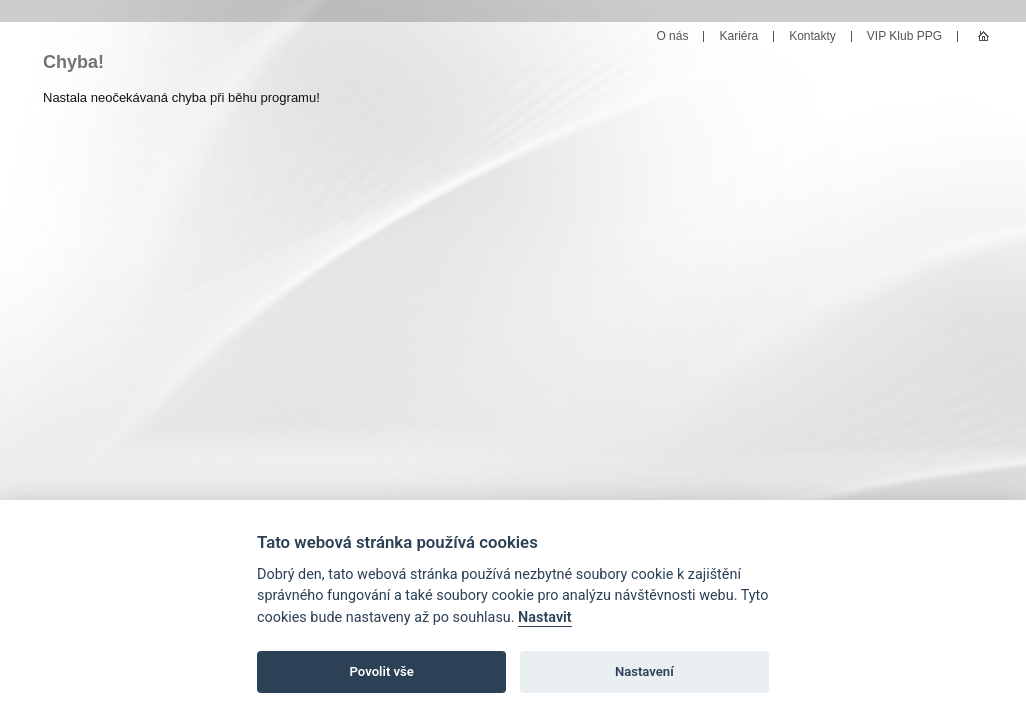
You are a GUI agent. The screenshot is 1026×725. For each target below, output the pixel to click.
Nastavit (545, 617)
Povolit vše (382, 671)
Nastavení (644, 671)
